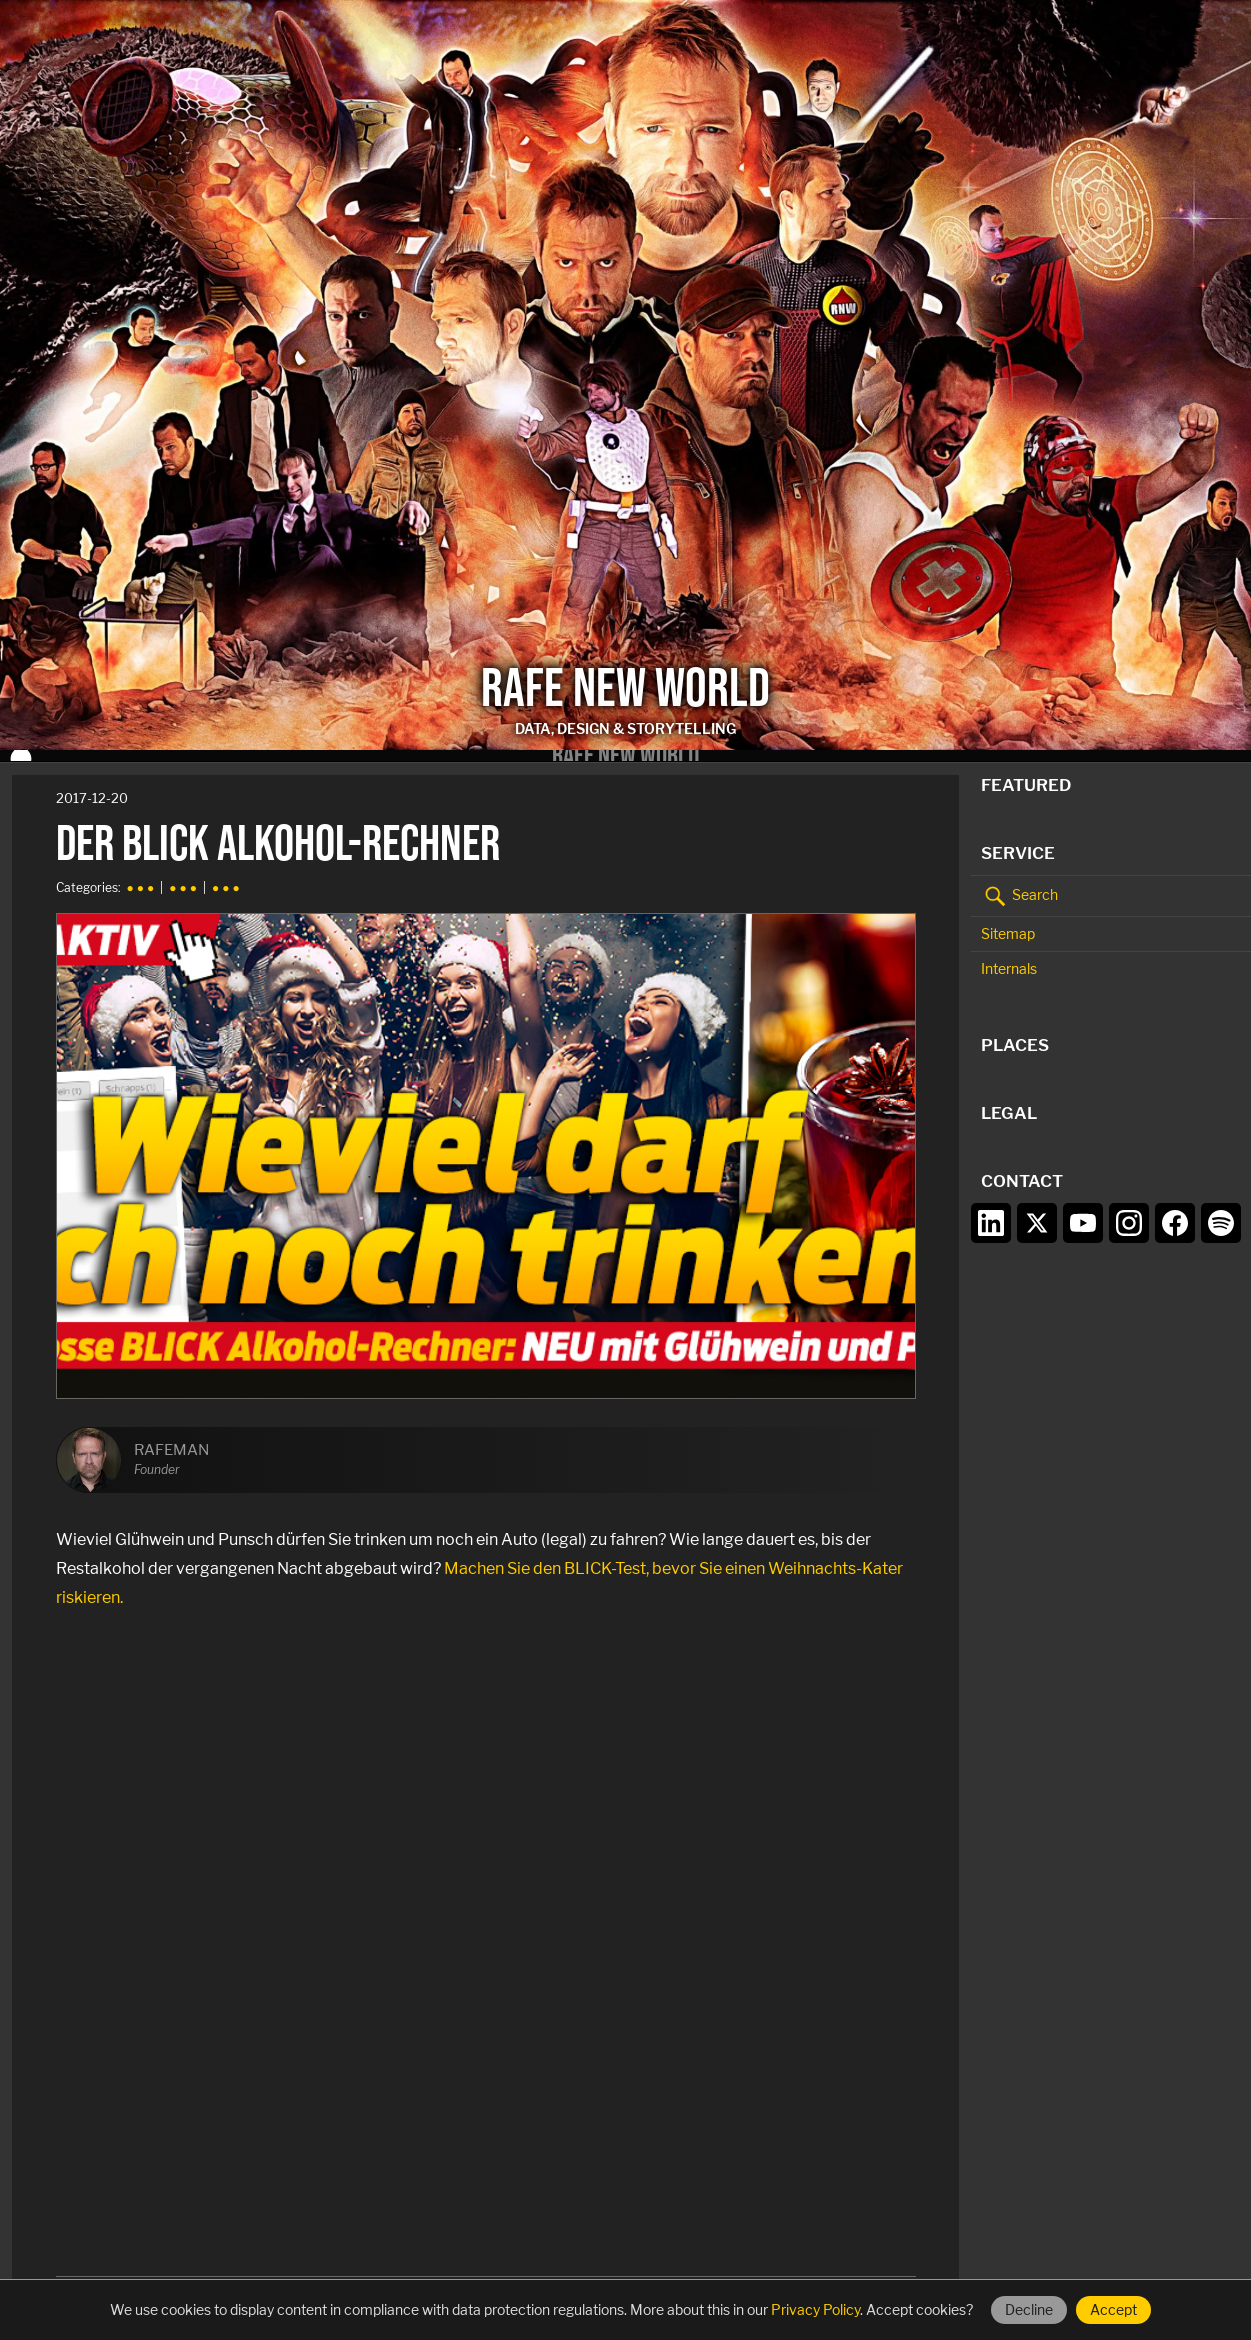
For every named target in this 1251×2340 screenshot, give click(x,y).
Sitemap (1008, 922)
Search (1019, 885)
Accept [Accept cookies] (1113, 2309)
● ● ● (141, 877)
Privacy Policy (815, 2309)
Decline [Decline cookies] (1029, 2309)
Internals (1009, 958)
